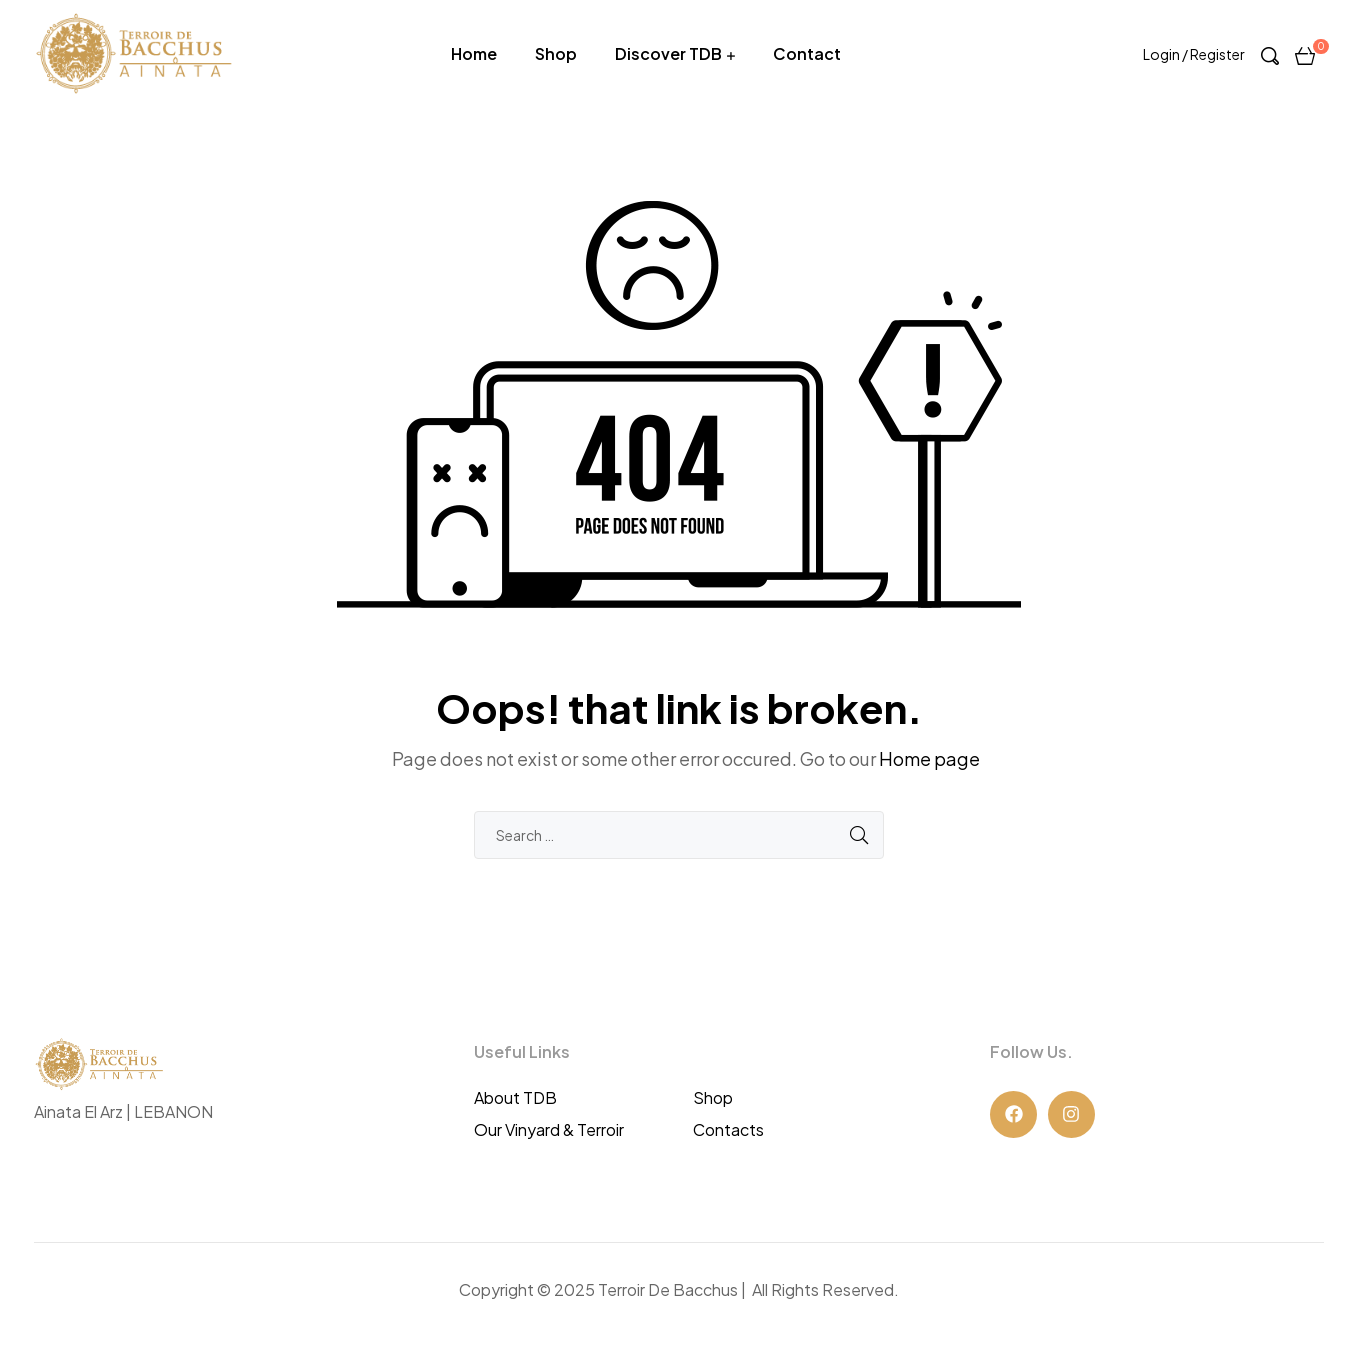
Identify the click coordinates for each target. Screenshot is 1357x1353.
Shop (556, 53)
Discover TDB (668, 53)
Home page (929, 758)
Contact (807, 53)
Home (474, 53)
